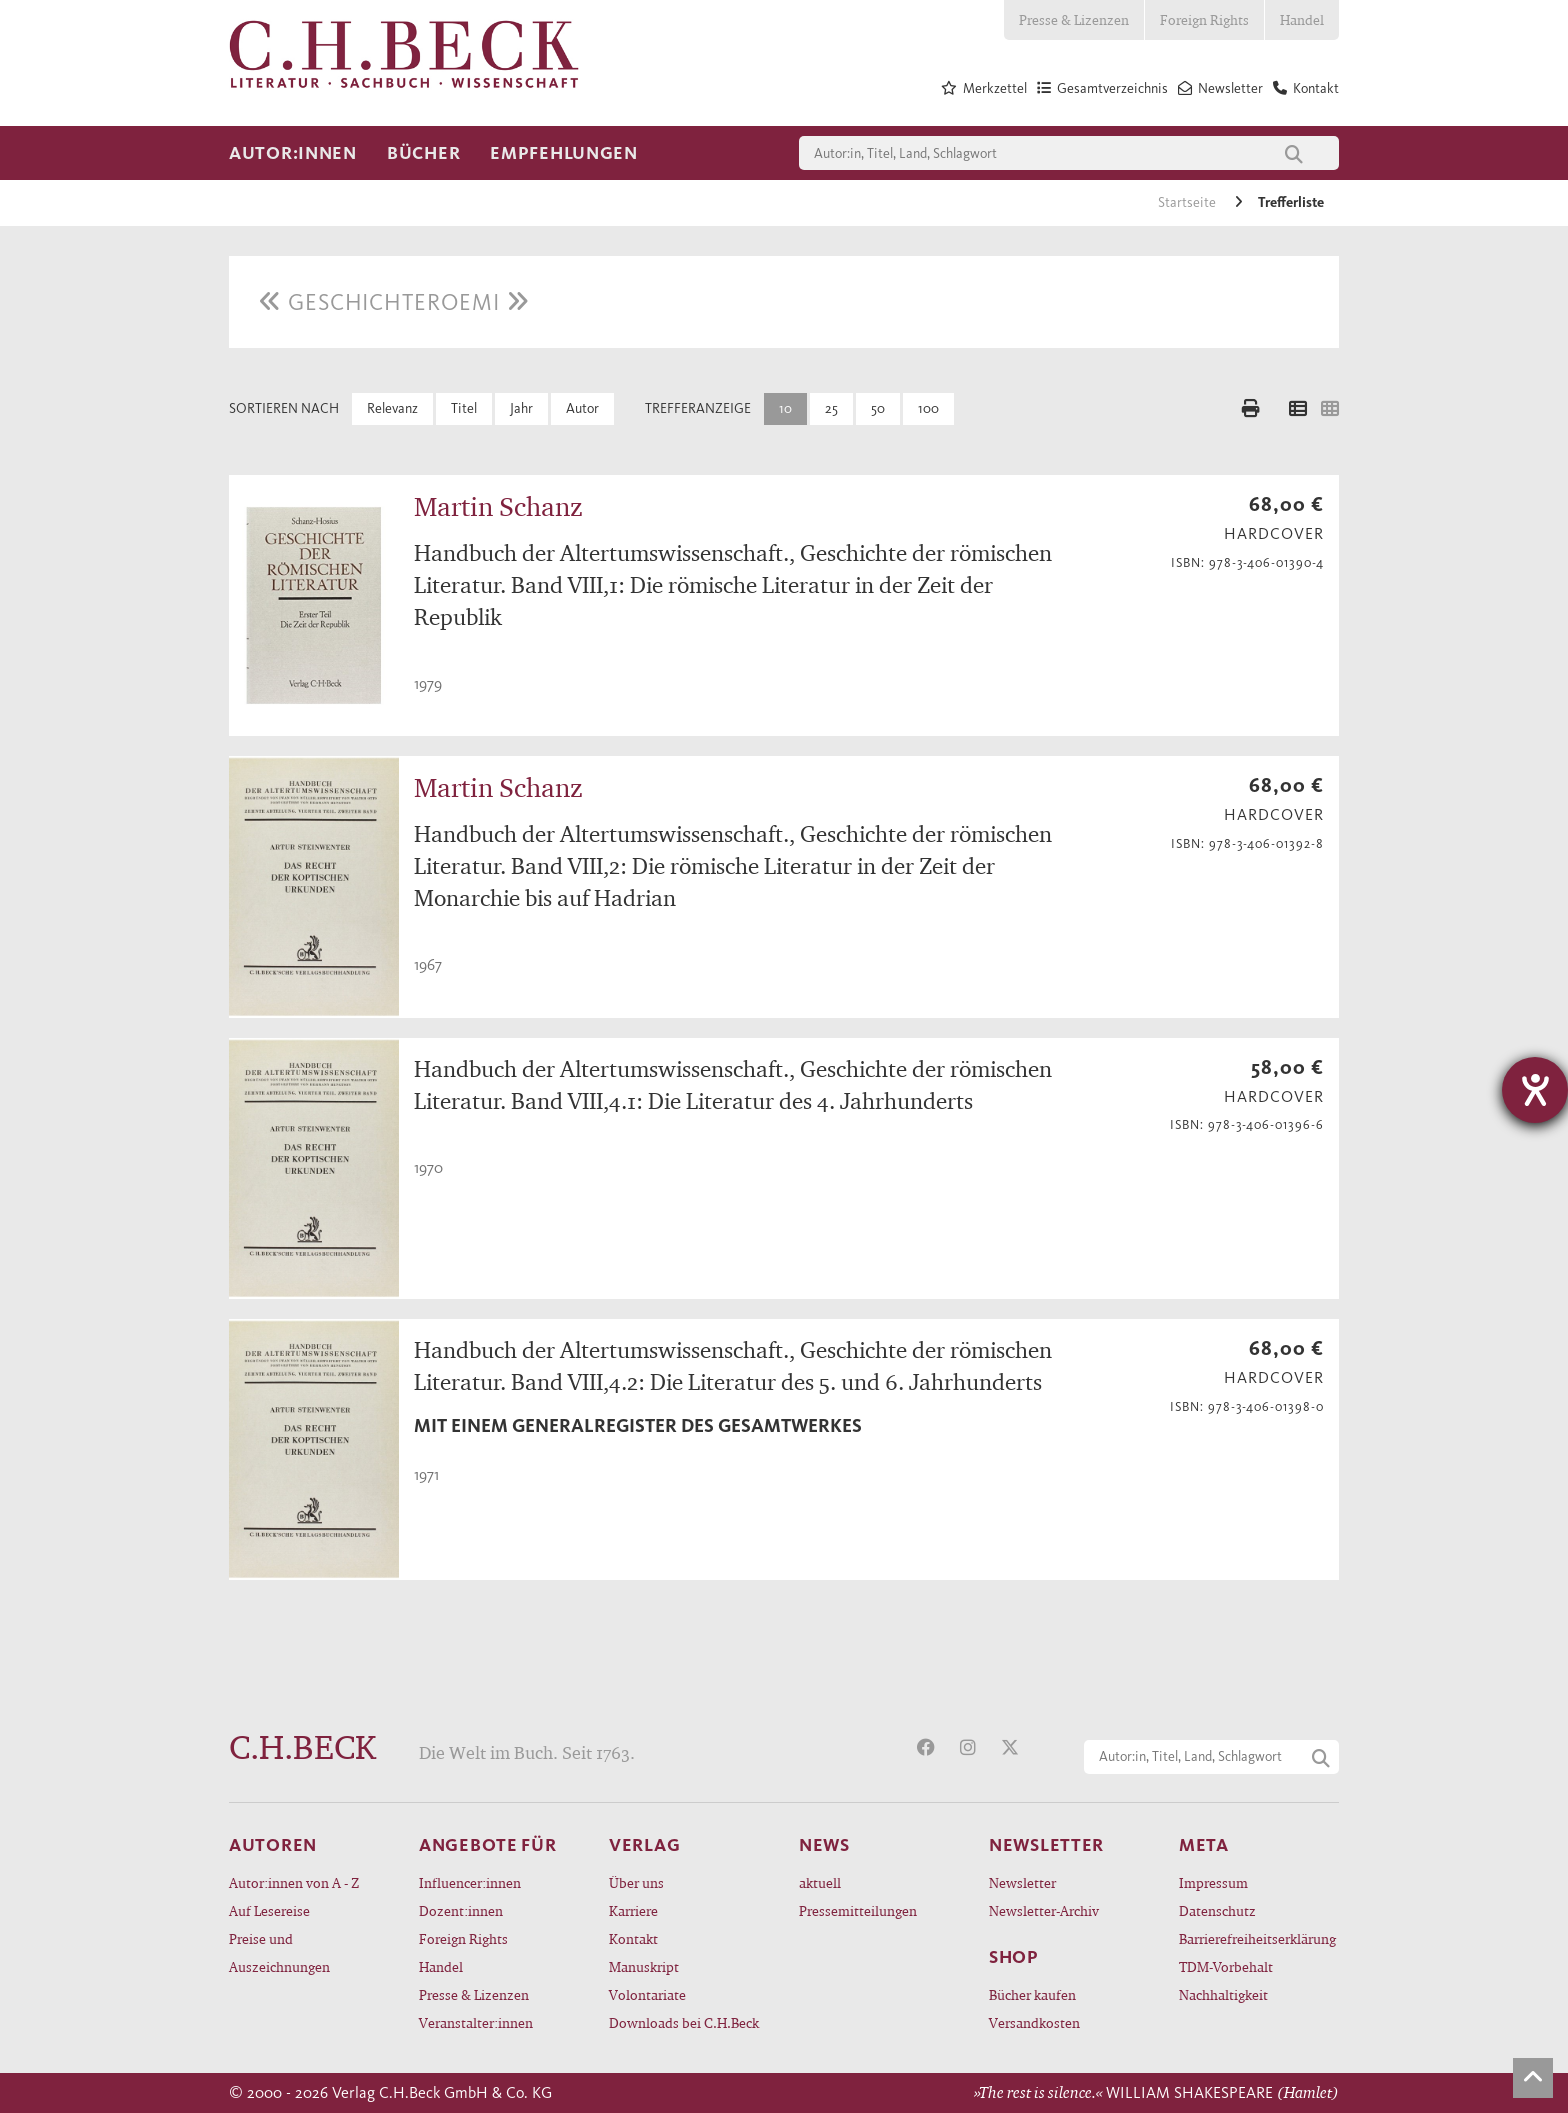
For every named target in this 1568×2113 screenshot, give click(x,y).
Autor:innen (293, 153)
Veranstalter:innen (476, 2022)
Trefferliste (1291, 202)
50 (878, 408)
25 (831, 408)
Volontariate (647, 1994)
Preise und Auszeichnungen (279, 1952)
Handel (1302, 19)
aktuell (820, 1882)
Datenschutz (1217, 1910)
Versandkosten (1034, 2022)
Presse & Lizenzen (1074, 19)
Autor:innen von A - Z (294, 1882)
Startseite (1188, 202)
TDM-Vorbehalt (1226, 1966)
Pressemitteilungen (858, 1910)
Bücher (423, 153)
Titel (464, 408)
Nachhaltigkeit (1223, 1994)
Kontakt (633, 1938)
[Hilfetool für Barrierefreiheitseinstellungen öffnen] (1535, 1090)
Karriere (633, 1910)
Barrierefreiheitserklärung (1257, 1938)
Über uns (636, 1882)
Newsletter (1022, 1882)
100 (928, 408)
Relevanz (392, 408)
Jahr (521, 408)
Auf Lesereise (269, 1910)
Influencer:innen (470, 1882)
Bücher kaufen (1032, 1994)
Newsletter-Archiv (1044, 1910)
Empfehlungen (564, 153)
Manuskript (644, 1966)
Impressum (1213, 1882)
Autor (582, 408)
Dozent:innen (461, 1910)
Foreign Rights (1204, 19)
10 (785, 408)
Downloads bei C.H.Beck (684, 2022)
